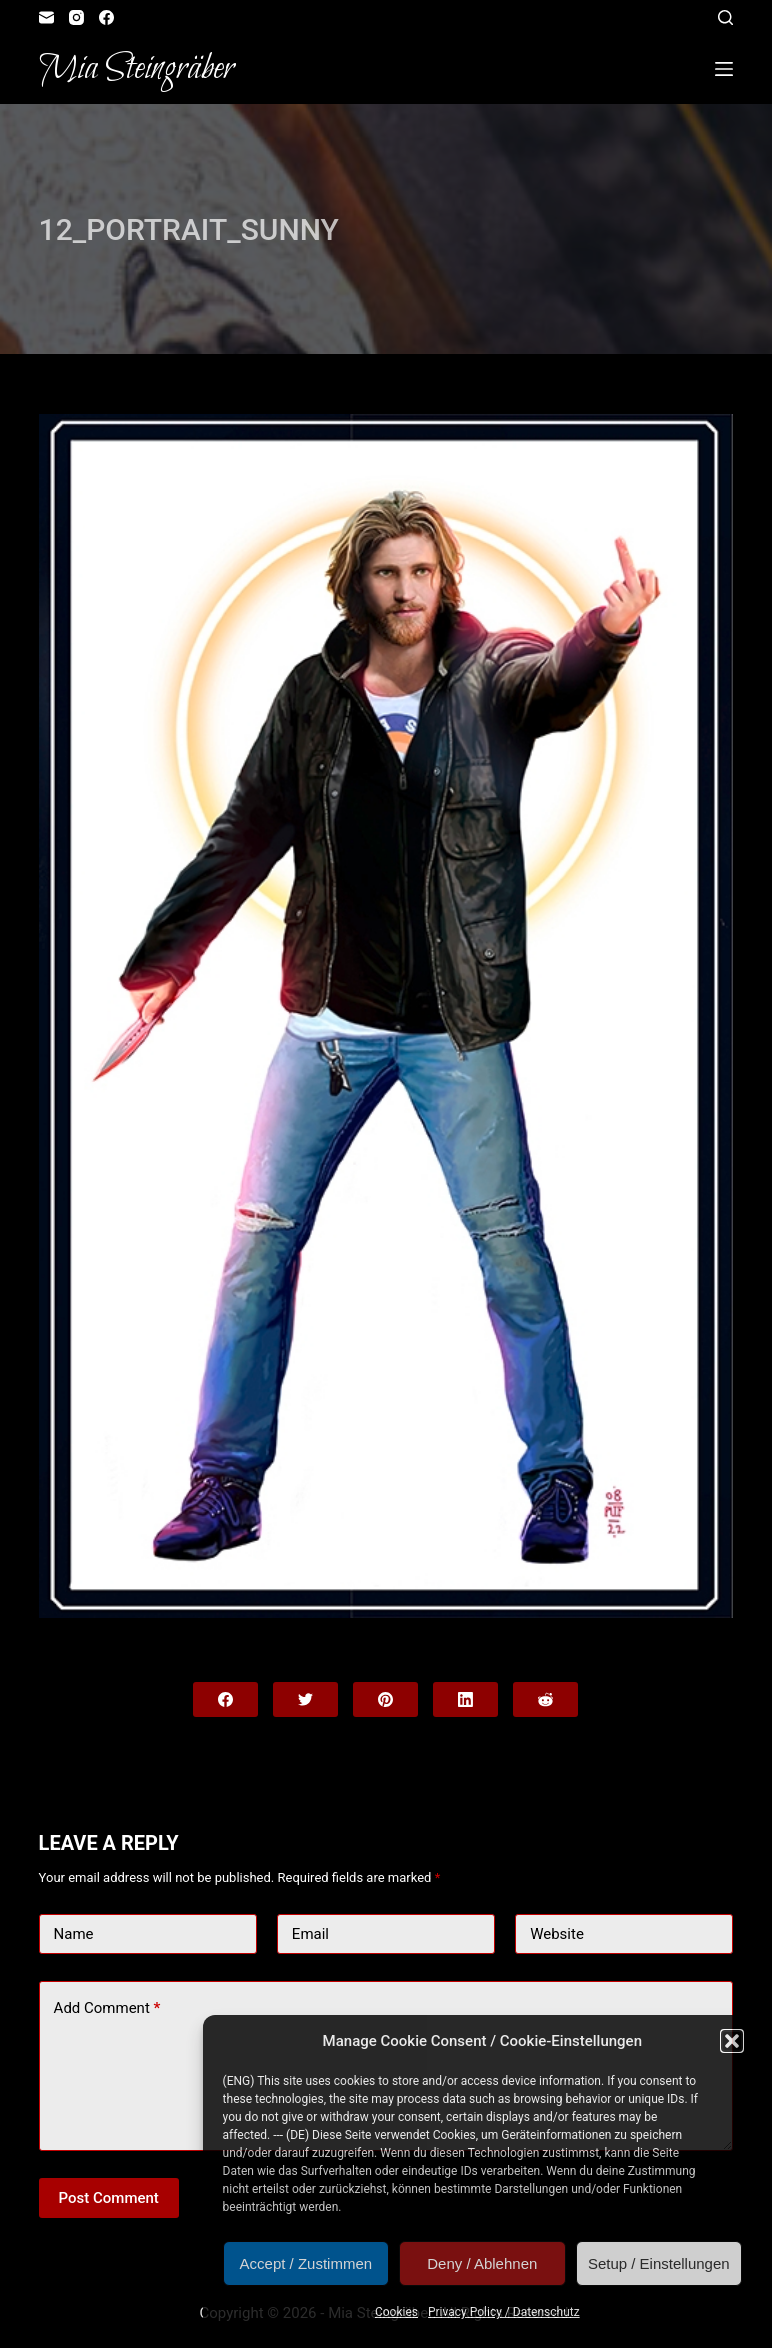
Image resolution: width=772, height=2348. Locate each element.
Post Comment (109, 2198)
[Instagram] (76, 17)
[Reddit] (545, 1699)
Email (310, 1934)
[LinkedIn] (465, 1699)
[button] (732, 2041)
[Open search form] (725, 17)
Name (74, 1934)
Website (557, 1934)
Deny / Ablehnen (482, 2263)
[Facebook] (106, 17)
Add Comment (107, 2008)
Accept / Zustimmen (306, 2263)
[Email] (46, 17)
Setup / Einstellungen (659, 2263)
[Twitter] (305, 1699)
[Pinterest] (385, 1699)
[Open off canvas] (724, 69)
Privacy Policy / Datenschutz (504, 2312)
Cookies (396, 2312)
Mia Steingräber (136, 69)
